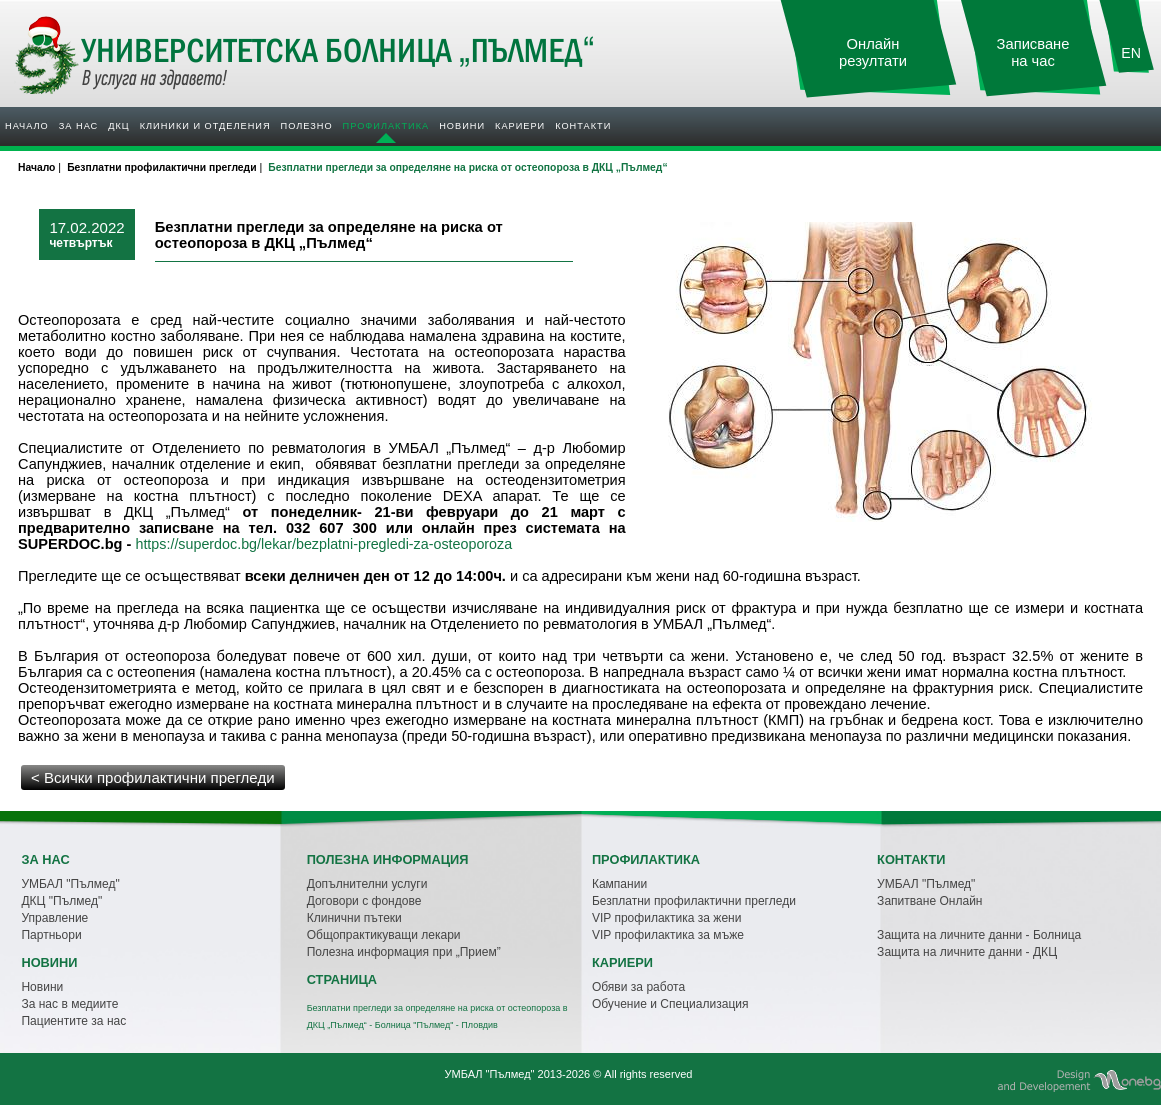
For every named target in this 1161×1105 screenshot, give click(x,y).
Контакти (583, 126)
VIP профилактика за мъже (668, 935)
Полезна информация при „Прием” (404, 952)
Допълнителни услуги (367, 884)
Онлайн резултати (873, 52)
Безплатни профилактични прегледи (694, 901)
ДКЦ (118, 126)
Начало (27, 126)
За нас (78, 126)
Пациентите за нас (73, 1021)
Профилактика (386, 126)
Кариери (520, 126)
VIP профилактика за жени (667, 918)
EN (1131, 53)
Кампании (619, 884)
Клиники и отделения (205, 126)
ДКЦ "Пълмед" (61, 901)
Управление (54, 918)
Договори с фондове (364, 901)
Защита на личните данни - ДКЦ (967, 952)
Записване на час (1033, 52)
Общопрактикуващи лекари (384, 935)
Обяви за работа (638, 987)
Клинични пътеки (354, 918)
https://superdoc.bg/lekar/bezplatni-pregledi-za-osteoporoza (323, 544)
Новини (462, 126)
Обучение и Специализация (670, 1004)
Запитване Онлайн (929, 901)
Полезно (307, 126)
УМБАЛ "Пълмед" (70, 884)
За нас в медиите (69, 1004)
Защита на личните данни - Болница (979, 935)
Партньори (51, 935)
